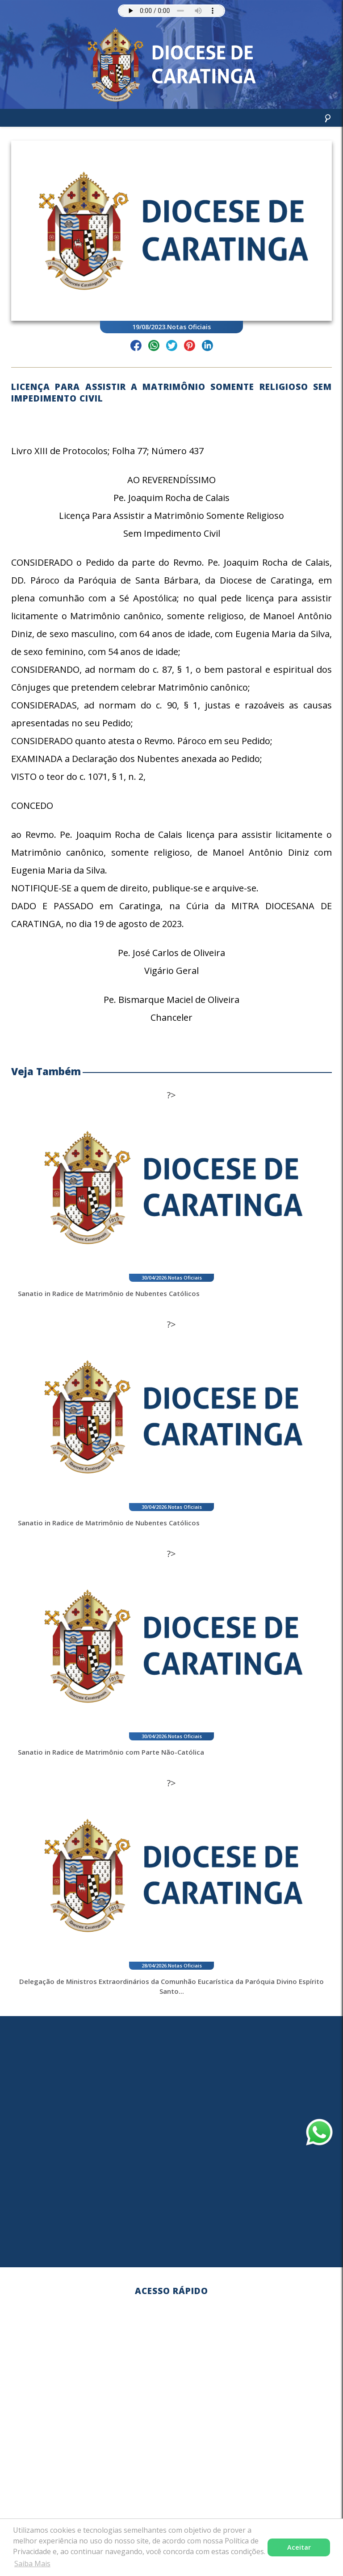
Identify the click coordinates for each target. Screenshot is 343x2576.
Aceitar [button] (299, 2547)
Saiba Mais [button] (32, 2563)
